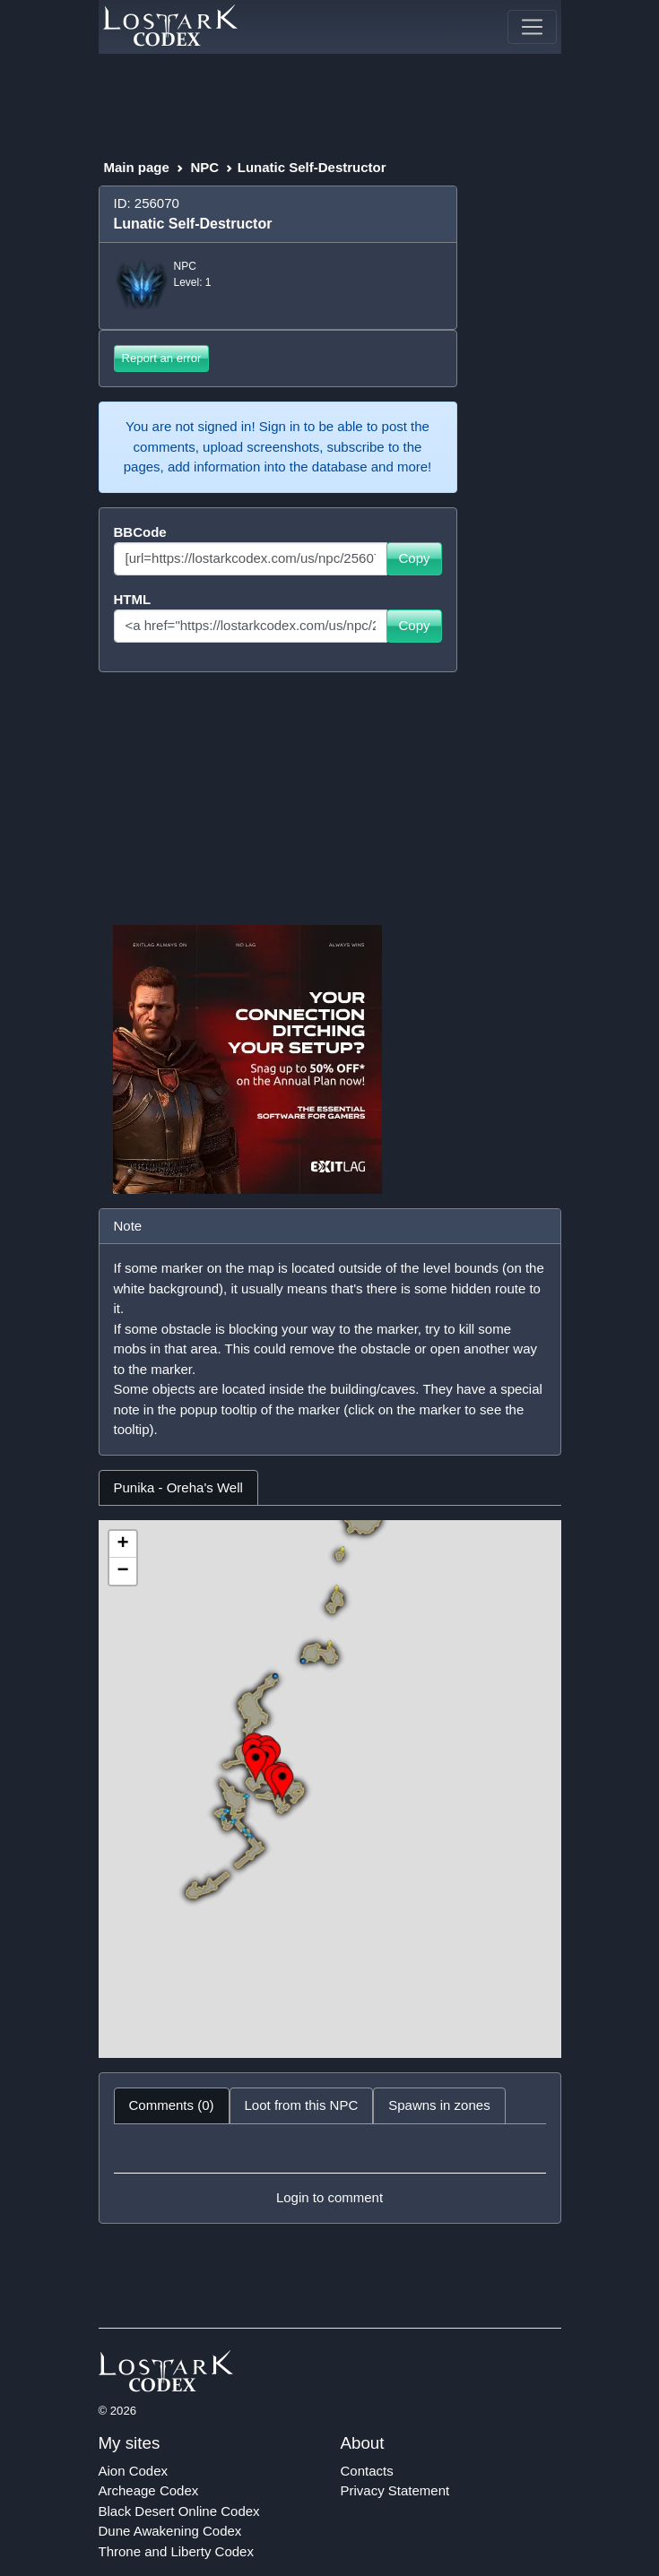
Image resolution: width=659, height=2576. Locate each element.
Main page (136, 167)
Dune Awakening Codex (170, 2530)
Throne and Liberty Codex (176, 2551)
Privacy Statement (395, 2490)
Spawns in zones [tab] (439, 2105)
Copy (413, 558)
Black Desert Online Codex (179, 2511)
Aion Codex (134, 2470)
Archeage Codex (149, 2490)
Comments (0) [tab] (171, 2105)
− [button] (122, 1571)
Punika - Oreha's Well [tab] (178, 1487)
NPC (204, 167)
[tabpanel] (330, 1789)
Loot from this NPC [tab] (302, 2105)
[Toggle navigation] (531, 27)
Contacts (367, 2470)
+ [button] (122, 1544)
